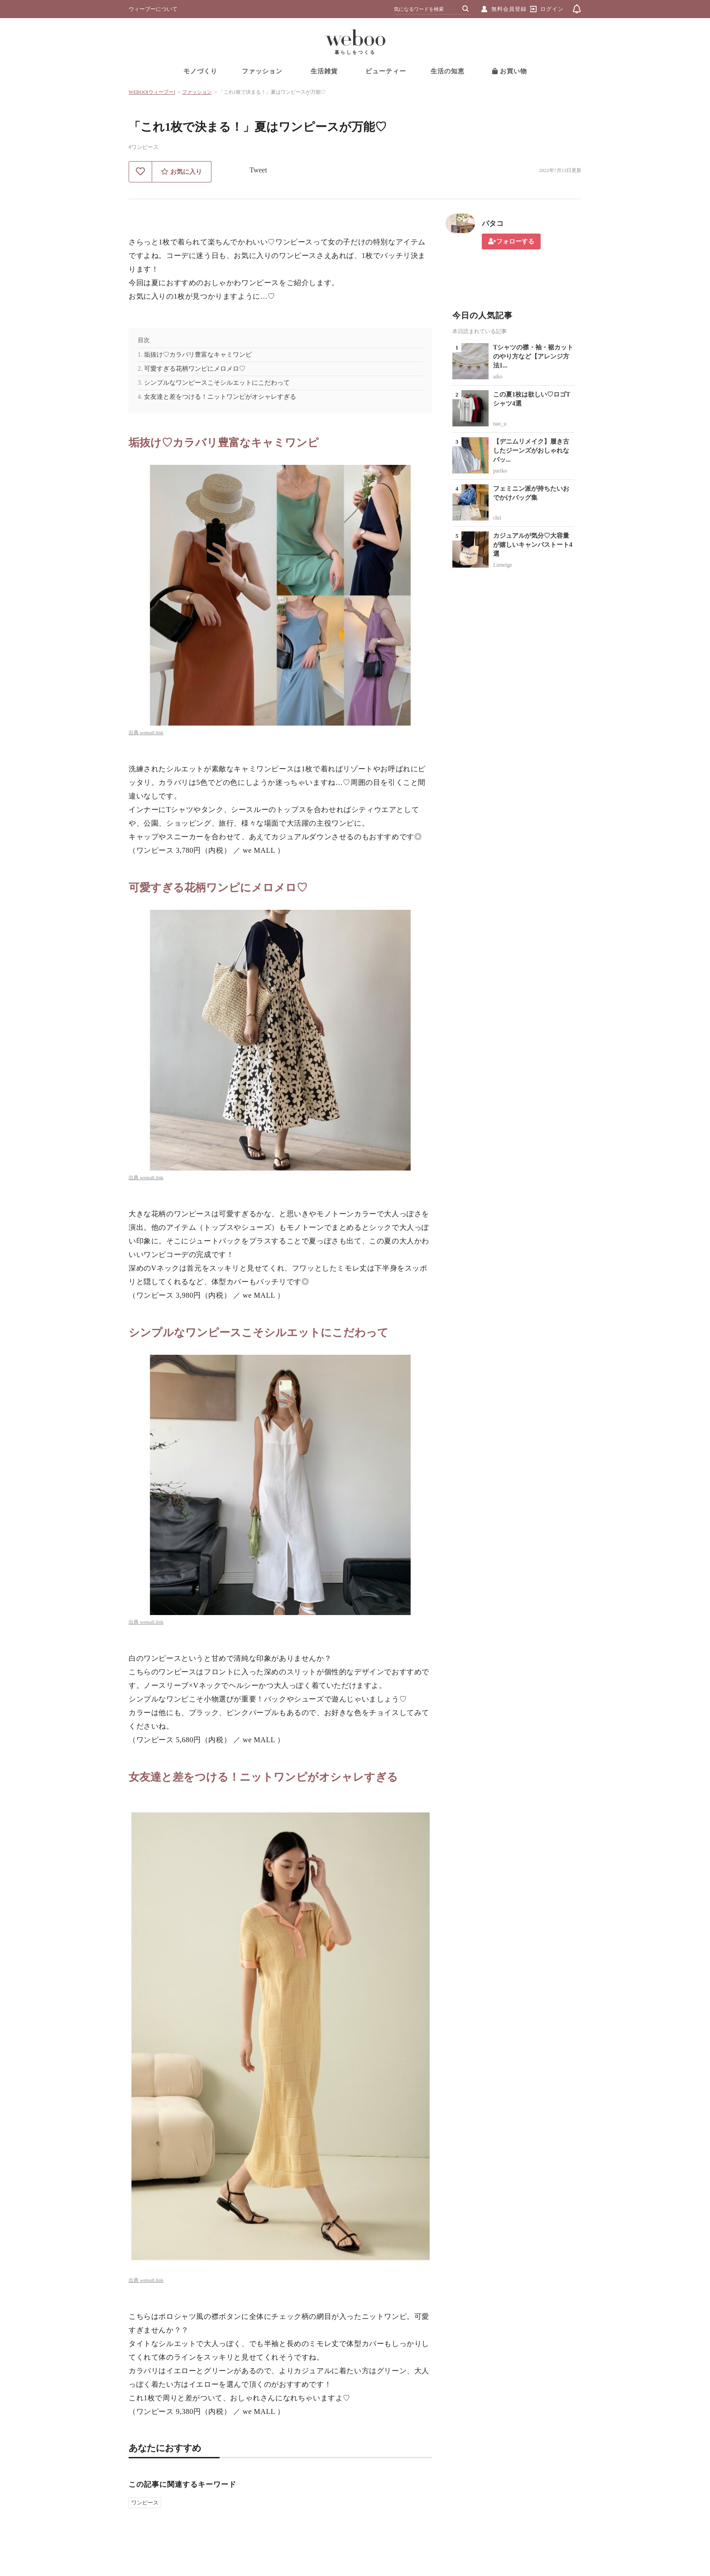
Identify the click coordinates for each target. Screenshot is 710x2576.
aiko (498, 376)
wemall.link (151, 732)
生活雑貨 (324, 71)
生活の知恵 (448, 71)
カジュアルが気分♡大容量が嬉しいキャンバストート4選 (532, 544)
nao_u (499, 424)
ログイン (552, 9)
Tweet (258, 170)
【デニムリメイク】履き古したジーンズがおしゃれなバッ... (531, 450)
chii (497, 518)
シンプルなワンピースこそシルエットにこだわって (217, 382)
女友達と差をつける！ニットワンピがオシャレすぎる (220, 396)
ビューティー (385, 71)
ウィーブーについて (153, 9)
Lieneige (502, 565)
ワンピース (144, 2503)
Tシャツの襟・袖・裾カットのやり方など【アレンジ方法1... (533, 356)
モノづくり (200, 71)
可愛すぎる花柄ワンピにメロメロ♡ (194, 368)
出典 (134, 732)
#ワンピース (143, 147)
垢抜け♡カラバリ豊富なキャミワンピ (198, 354)
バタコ (493, 223)
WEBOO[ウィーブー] (152, 92)
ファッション (262, 71)
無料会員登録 (509, 9)
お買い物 (510, 71)
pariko (500, 471)
